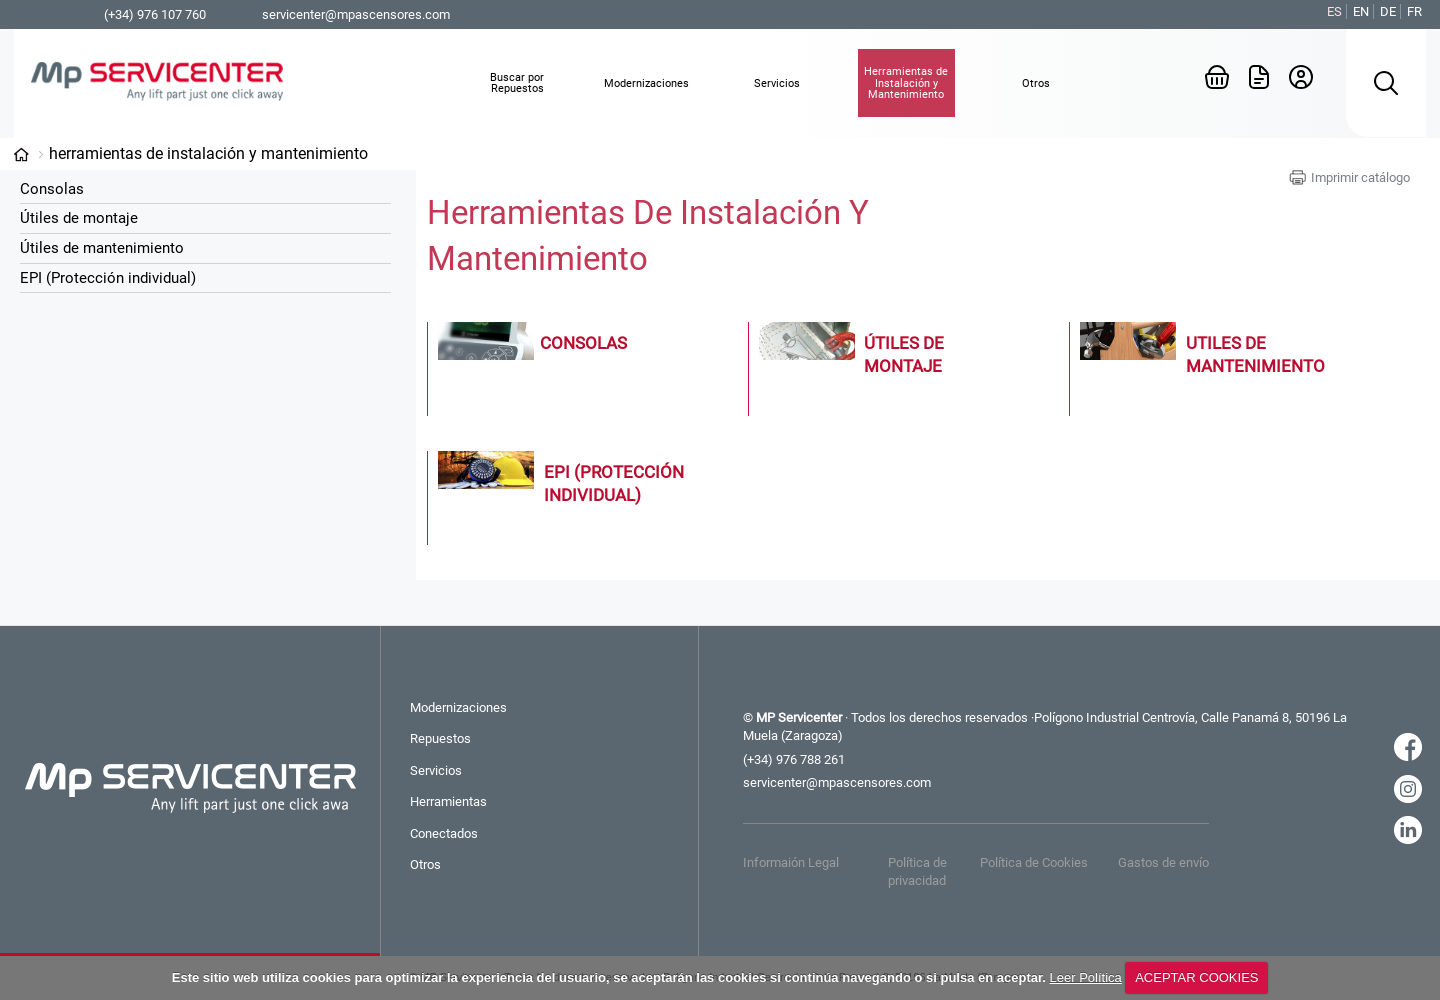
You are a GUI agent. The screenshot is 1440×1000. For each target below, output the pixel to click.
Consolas (52, 189)
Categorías (21, 155)
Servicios (436, 770)
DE (1388, 11)
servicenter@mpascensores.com (356, 14)
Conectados (444, 833)
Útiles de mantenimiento (102, 248)
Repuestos (440, 738)
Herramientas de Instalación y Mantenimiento (208, 153)
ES (1334, 11)
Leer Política (1086, 977)
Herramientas (448, 801)
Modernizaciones (458, 707)
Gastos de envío (1163, 862)
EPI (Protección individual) (108, 278)
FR (1414, 11)
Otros (425, 864)
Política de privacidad (917, 871)
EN (1361, 11)
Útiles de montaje (79, 218)
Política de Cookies (1034, 862)
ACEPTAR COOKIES (1196, 977)
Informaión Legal (791, 862)
